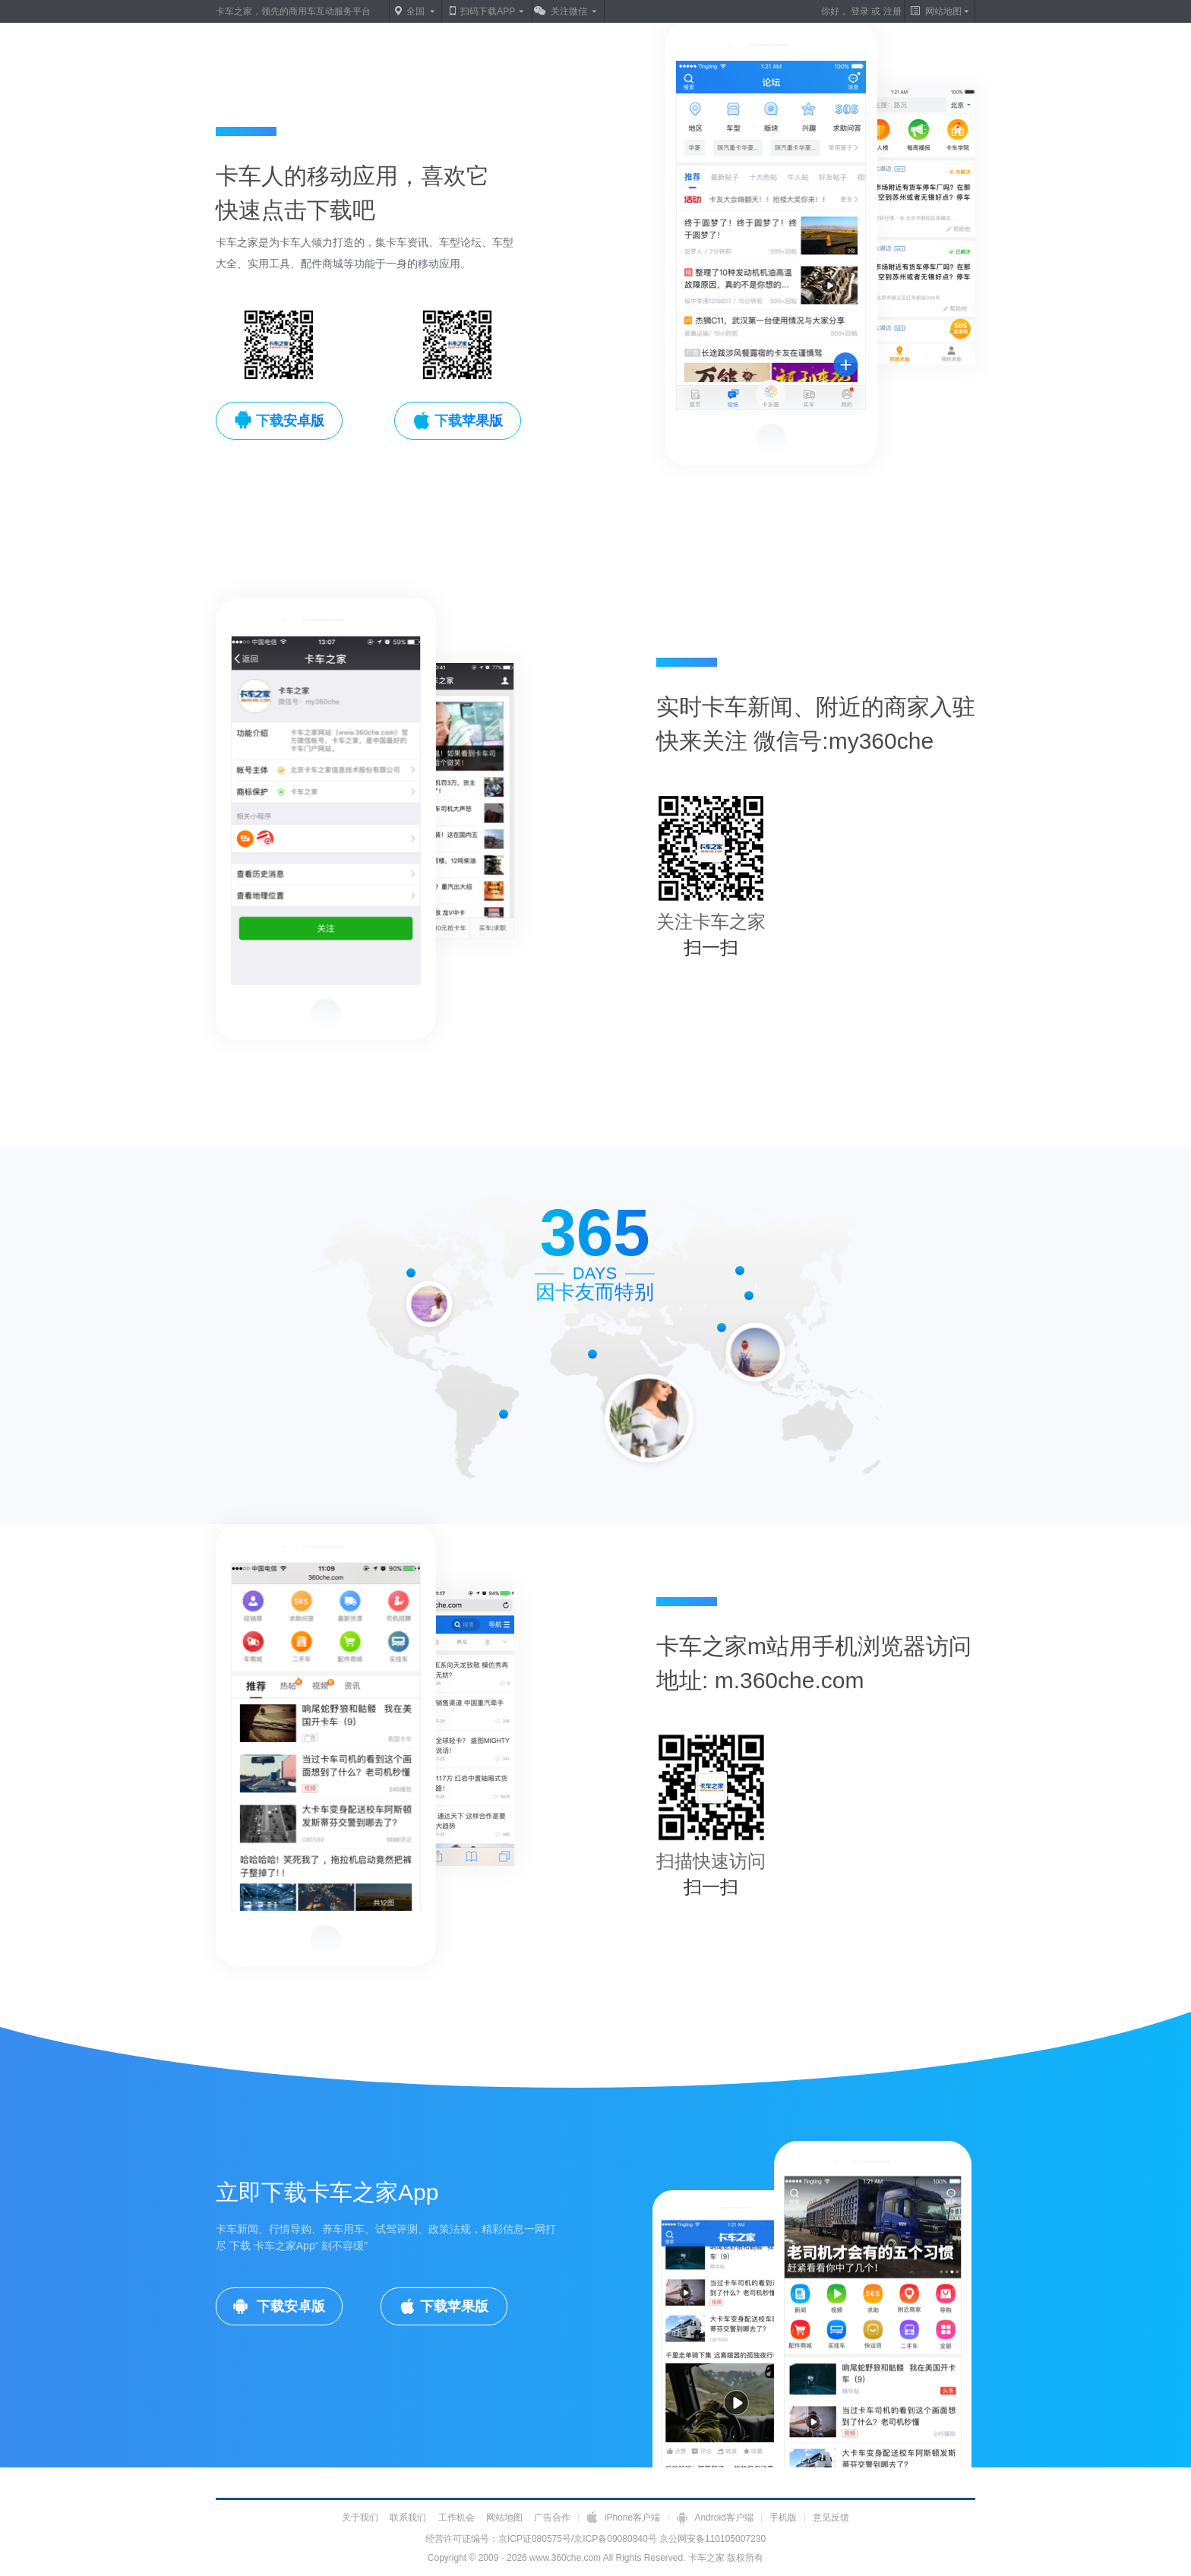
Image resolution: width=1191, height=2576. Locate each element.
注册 (892, 11)
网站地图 (504, 2517)
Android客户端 (716, 2517)
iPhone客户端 (624, 2517)
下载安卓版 (289, 2306)
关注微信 (569, 11)
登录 (860, 11)
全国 (415, 11)
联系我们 (408, 2517)
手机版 (783, 2517)
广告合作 (552, 2517)
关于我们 (360, 2517)
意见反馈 (831, 2517)
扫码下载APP (487, 11)
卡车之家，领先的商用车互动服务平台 (293, 11)
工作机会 (456, 2517)
